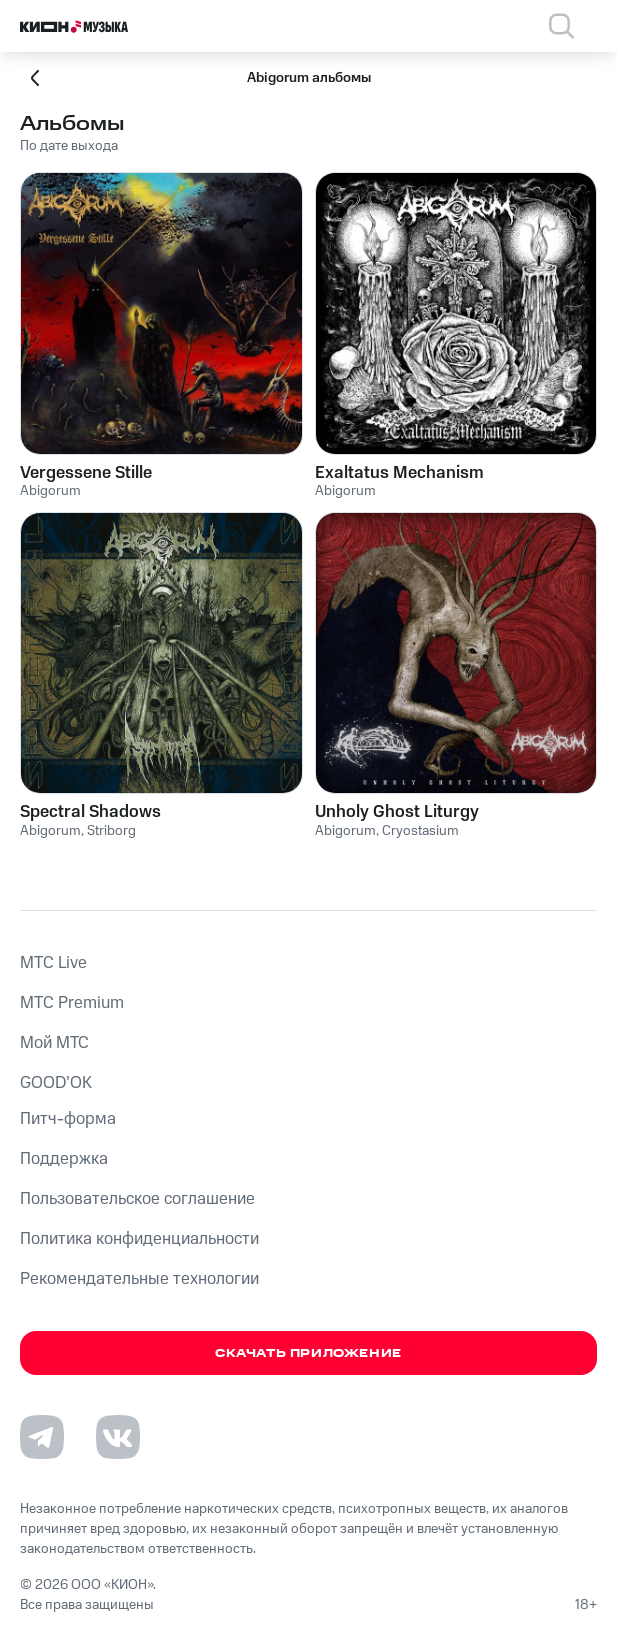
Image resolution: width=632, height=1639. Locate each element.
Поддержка (64, 1159)
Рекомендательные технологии (139, 1279)
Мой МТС (54, 1043)
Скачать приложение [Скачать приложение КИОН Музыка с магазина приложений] (308, 1353)
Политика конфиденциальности (139, 1239)
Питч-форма (68, 1119)
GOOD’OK (56, 1083)
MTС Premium (72, 1003)
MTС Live (53, 963)
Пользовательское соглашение (137, 1199)
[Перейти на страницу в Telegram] (42, 1437)
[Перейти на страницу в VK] (118, 1437)
